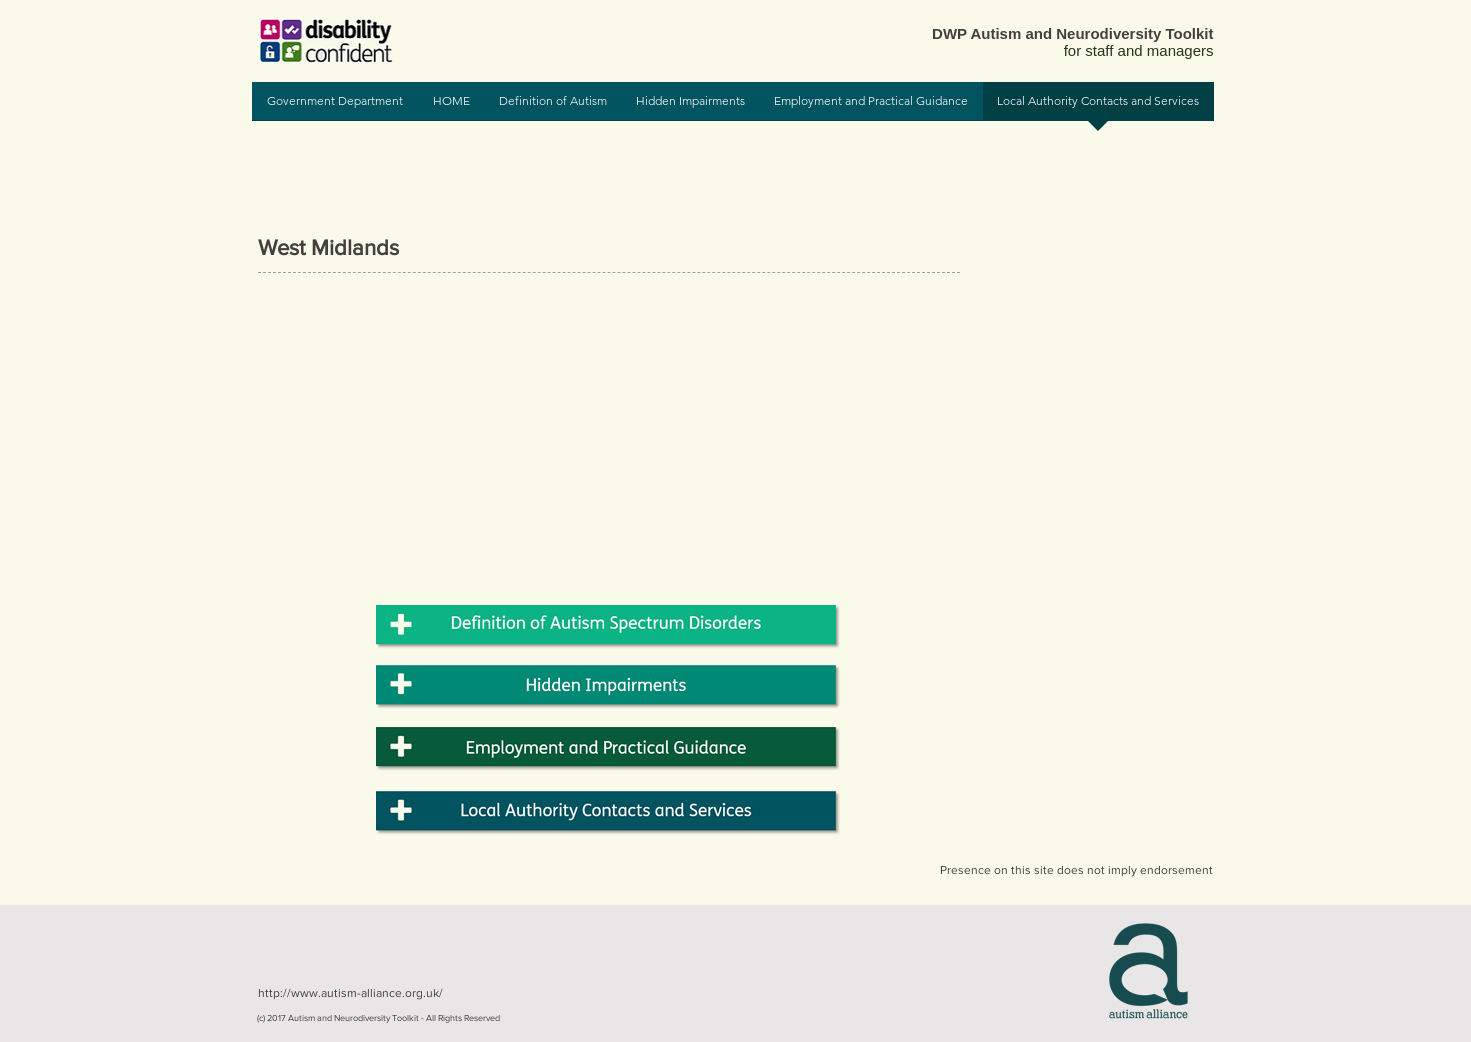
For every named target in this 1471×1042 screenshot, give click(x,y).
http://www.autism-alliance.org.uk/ (350, 993)
